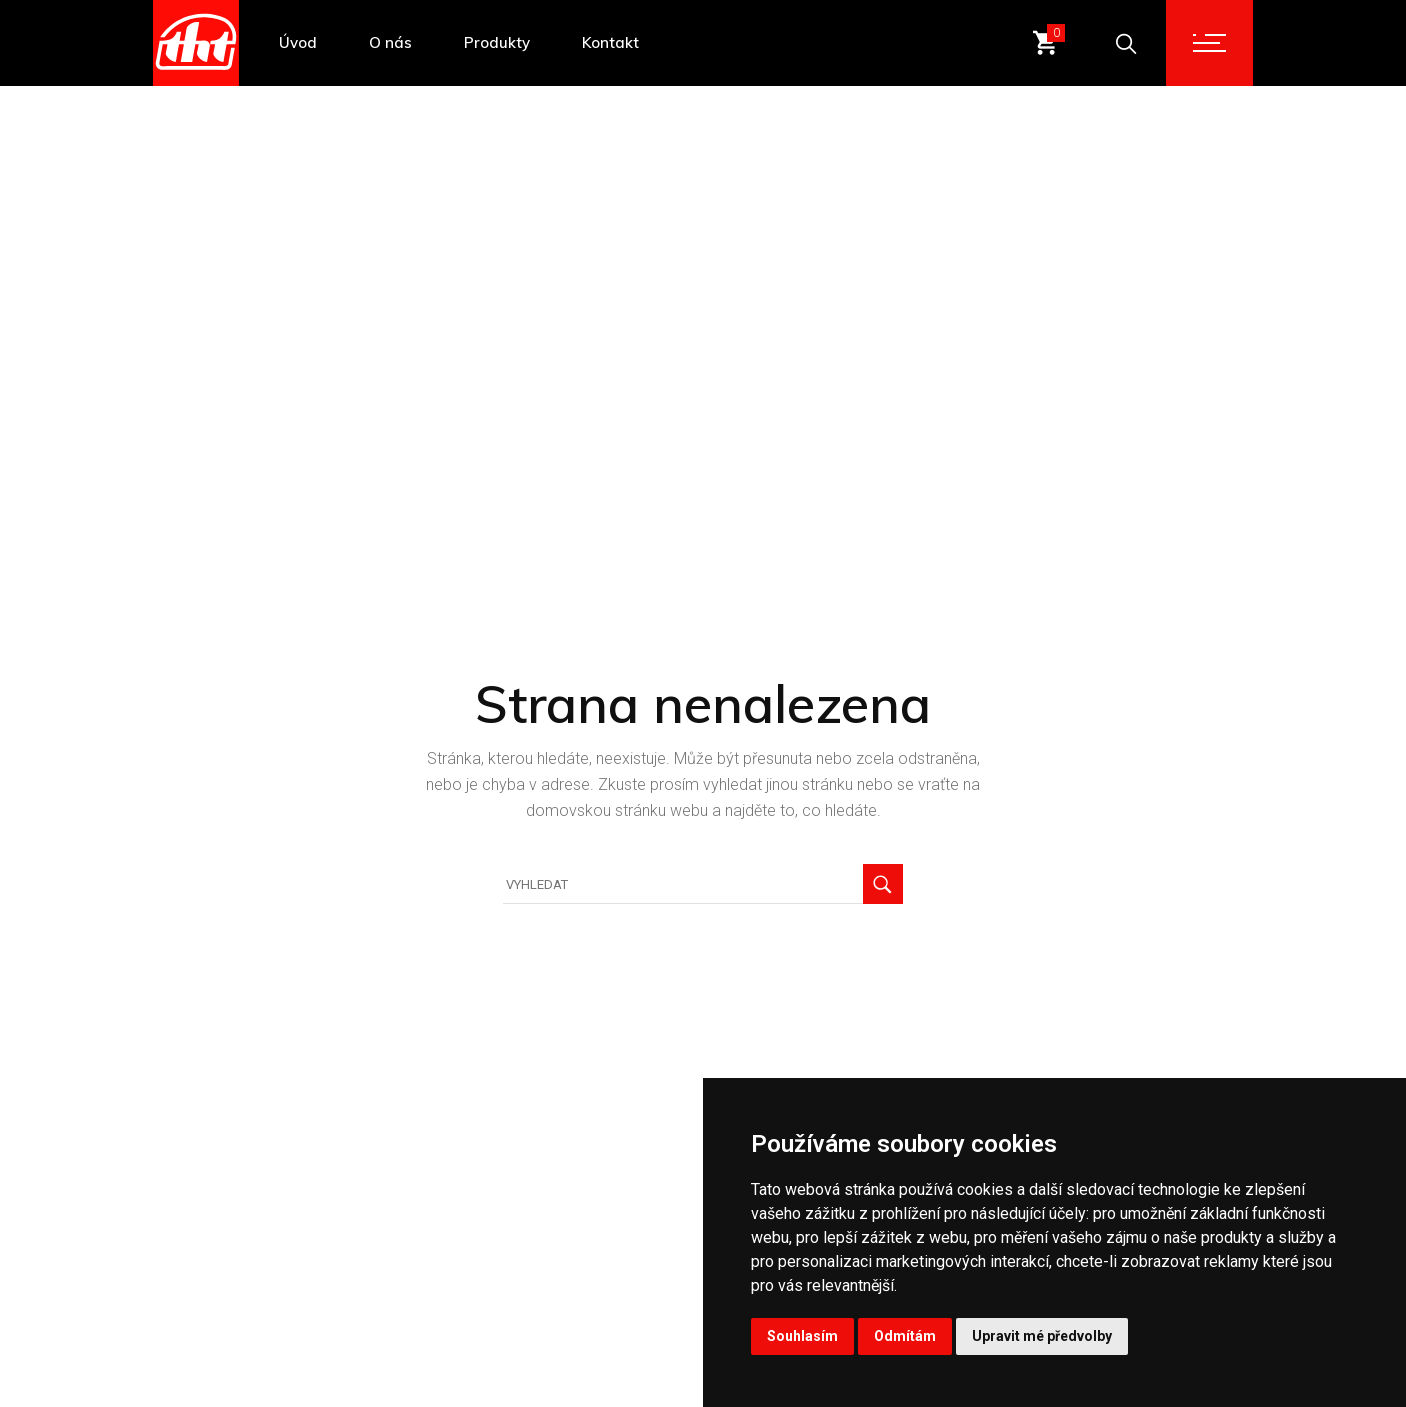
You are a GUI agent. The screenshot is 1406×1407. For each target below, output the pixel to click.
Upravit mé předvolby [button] (1042, 1336)
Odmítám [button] (905, 1336)
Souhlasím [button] (802, 1336)
